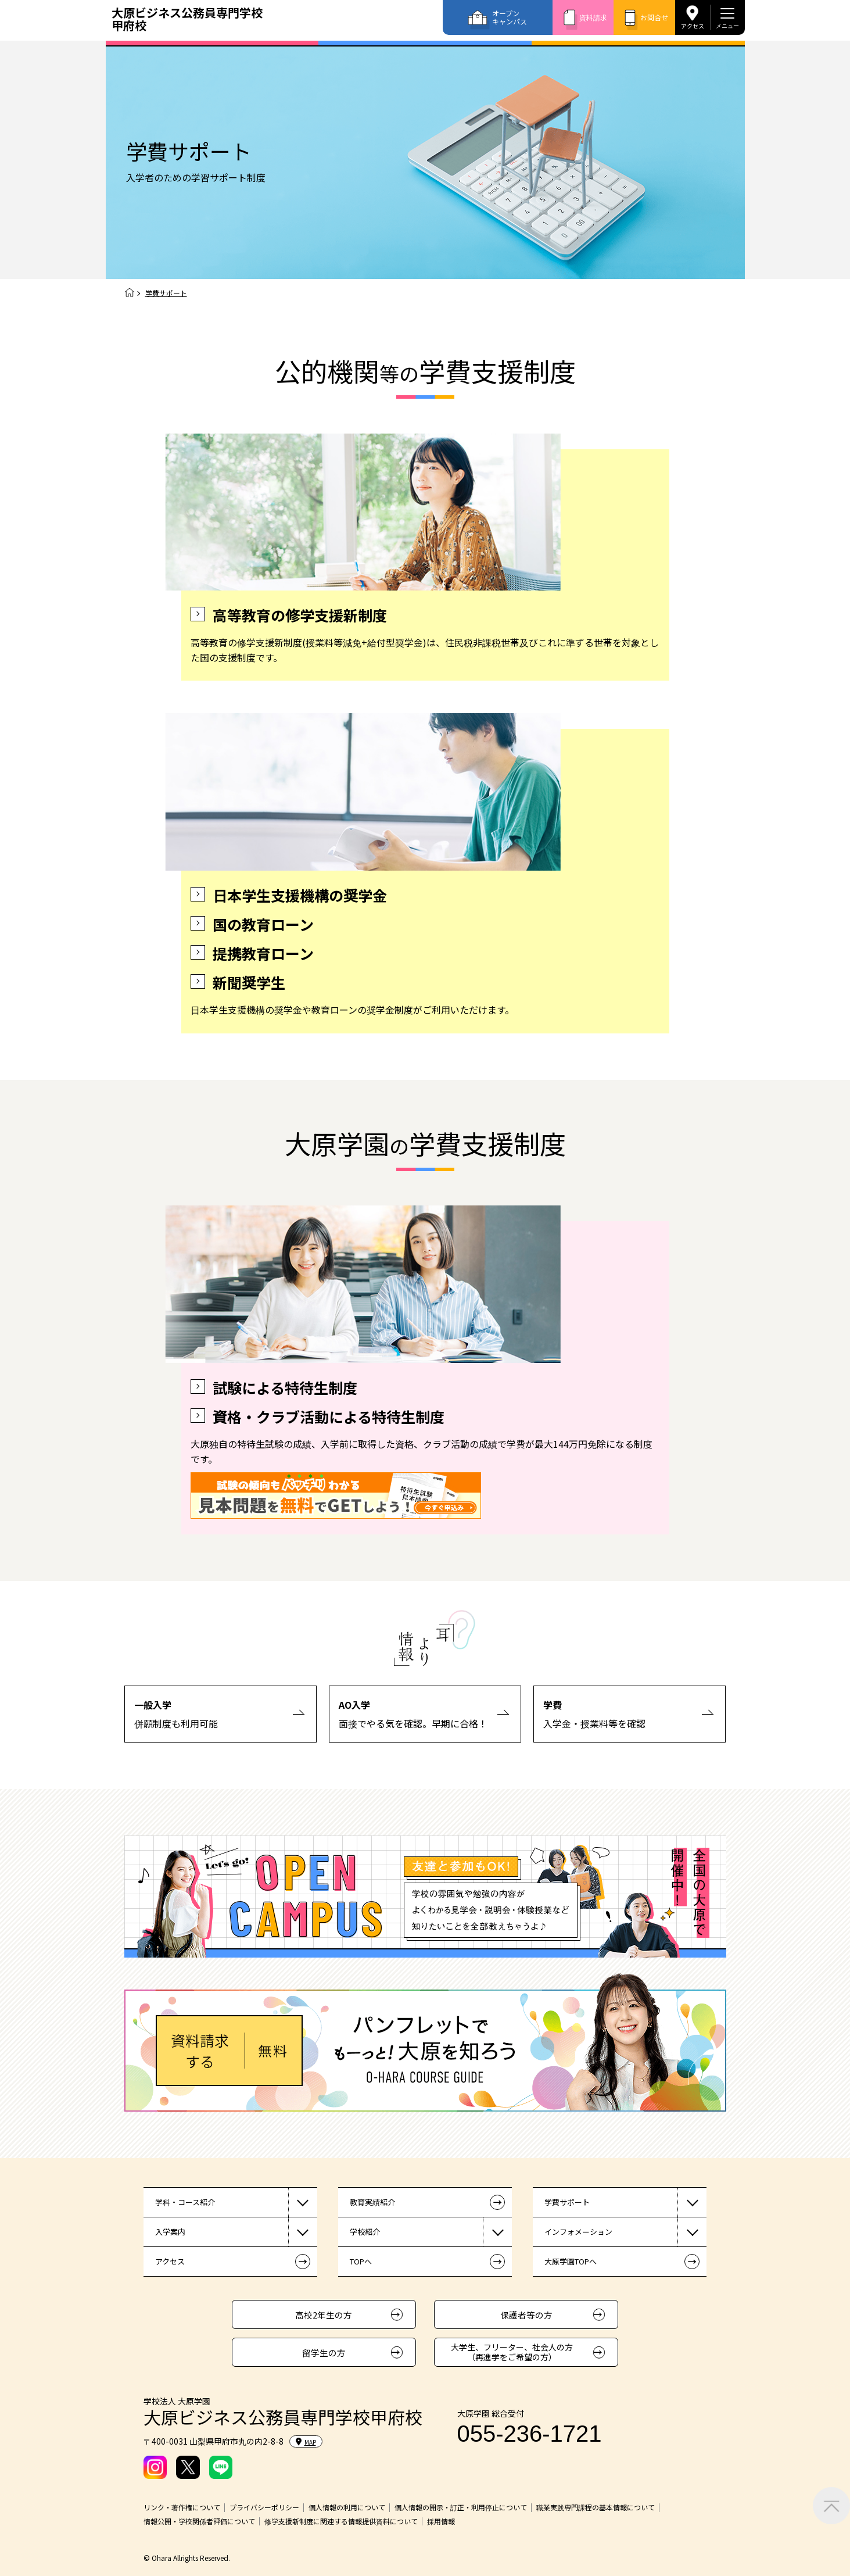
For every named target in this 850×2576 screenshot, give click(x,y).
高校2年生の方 (323, 2315)
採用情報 (441, 2521)
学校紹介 (365, 2231)
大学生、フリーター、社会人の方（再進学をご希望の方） (512, 2352)
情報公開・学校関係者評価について (199, 2521)
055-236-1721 (529, 2433)
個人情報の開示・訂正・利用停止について (460, 2507)
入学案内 (170, 2231)
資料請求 (593, 17)
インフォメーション (578, 2231)
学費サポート (567, 2202)
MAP (306, 2442)
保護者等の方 (526, 2315)
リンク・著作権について (182, 2507)
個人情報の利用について (347, 2507)
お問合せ (654, 17)
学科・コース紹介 (185, 2202)
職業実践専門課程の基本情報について (595, 2507)
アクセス (692, 26)
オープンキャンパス (509, 17)
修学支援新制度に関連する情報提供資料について (341, 2521)
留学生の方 (324, 2352)
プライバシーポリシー (264, 2507)
